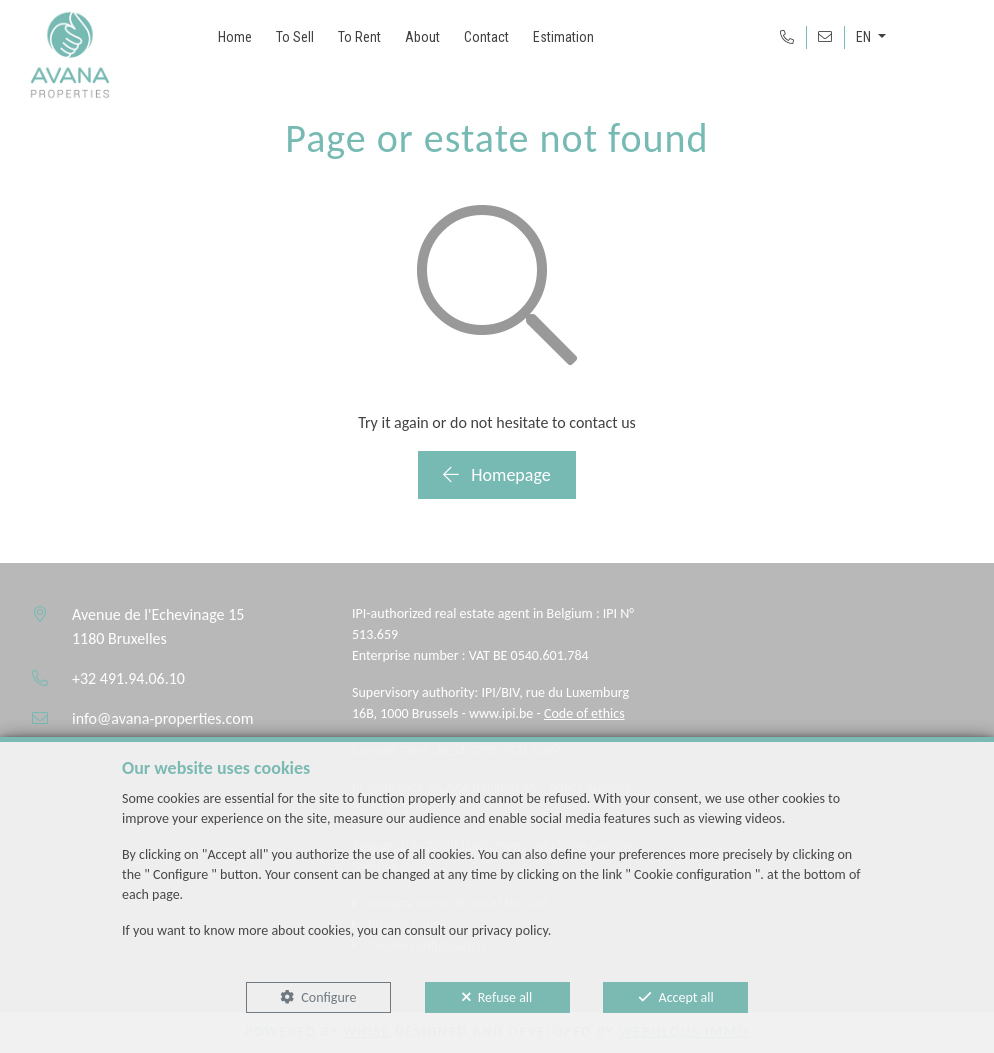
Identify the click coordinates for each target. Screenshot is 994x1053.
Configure (328, 997)
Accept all (686, 997)
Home (235, 37)
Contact (486, 37)
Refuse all (505, 997)
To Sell (295, 37)
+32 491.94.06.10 (128, 678)
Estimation (563, 37)
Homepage (496, 475)
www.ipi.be (501, 713)
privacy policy (510, 930)
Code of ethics (584, 713)
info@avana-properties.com (162, 718)
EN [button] (865, 37)
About (422, 37)
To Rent (359, 37)
